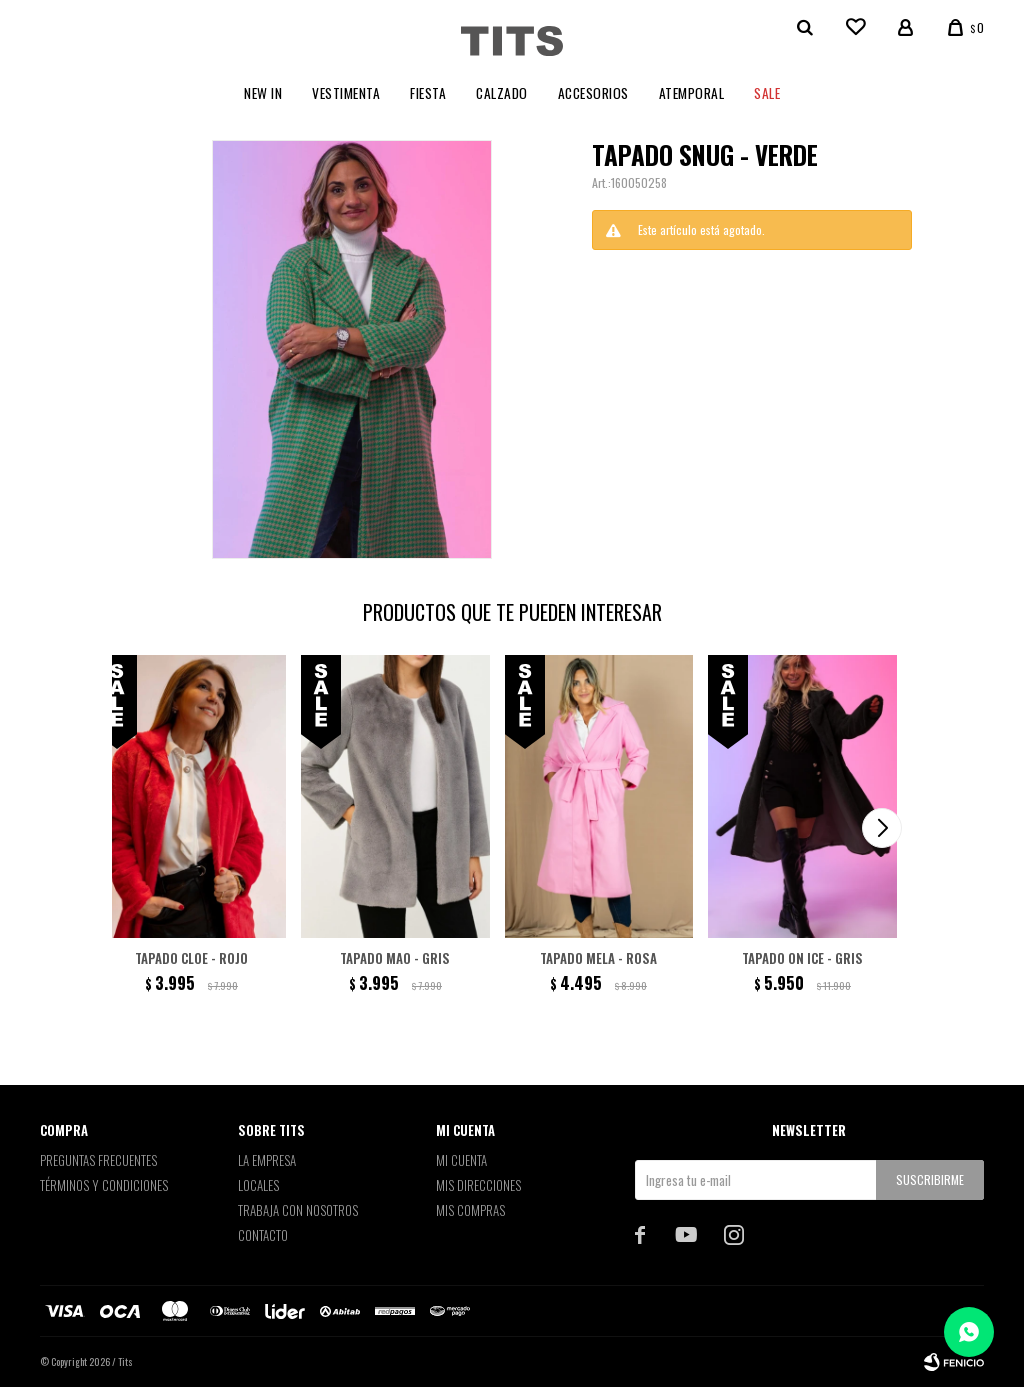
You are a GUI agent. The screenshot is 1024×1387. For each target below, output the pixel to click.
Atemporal (692, 93)
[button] (882, 828)
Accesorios (593, 93)
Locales (258, 1185)
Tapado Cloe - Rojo (191, 958)
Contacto (263, 1235)
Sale (767, 93)
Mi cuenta (461, 1160)
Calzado (502, 93)
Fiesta (428, 93)
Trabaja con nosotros (298, 1210)
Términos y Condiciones (104, 1185)
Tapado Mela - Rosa (598, 958)
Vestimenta (346, 93)
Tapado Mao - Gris (395, 958)
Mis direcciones (478, 1185)
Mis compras (470, 1210)
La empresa (267, 1160)
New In (263, 93)
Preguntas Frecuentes (98, 1160)
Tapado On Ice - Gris (802, 958)
